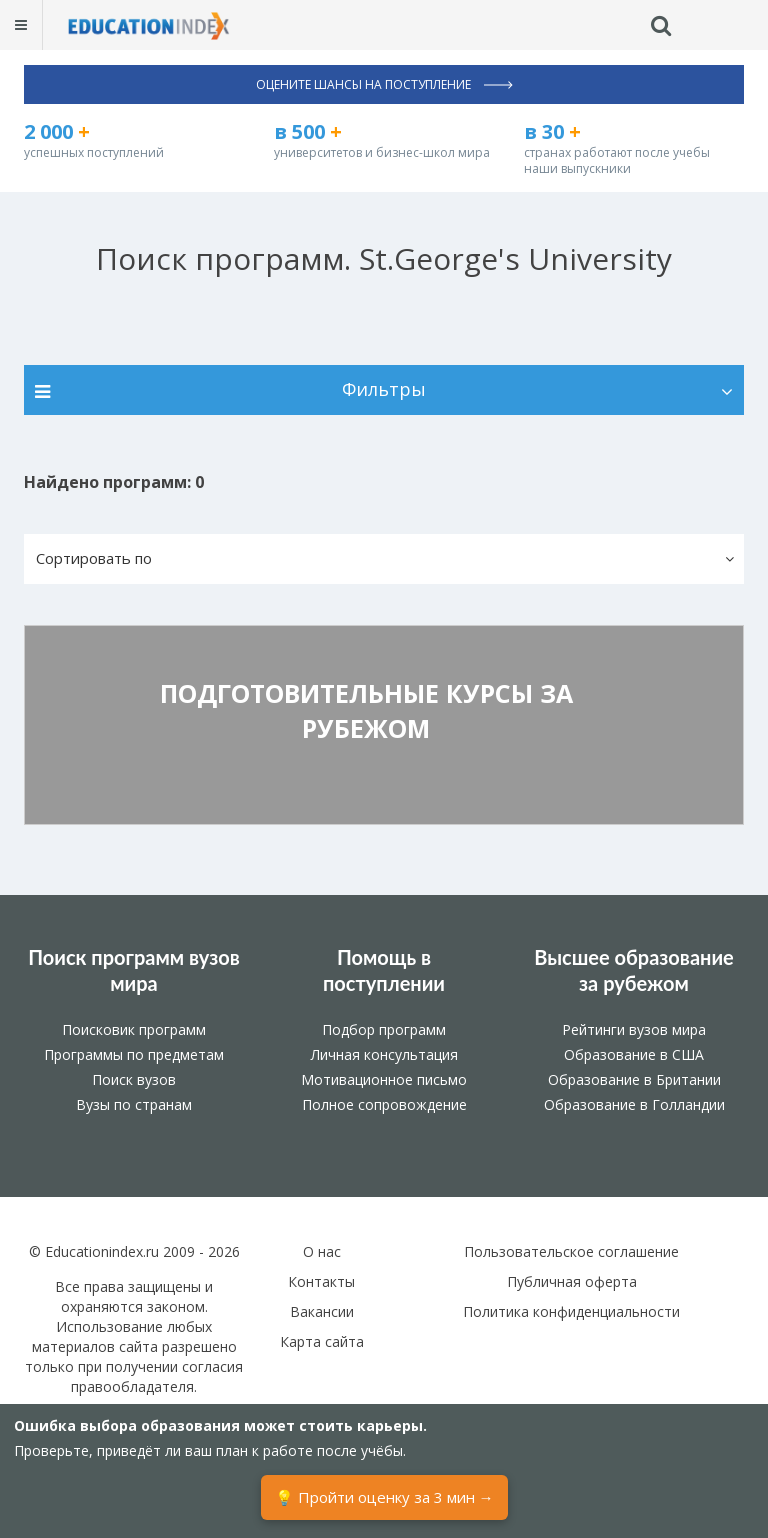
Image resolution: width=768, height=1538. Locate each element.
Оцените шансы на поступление (384, 84)
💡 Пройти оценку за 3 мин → (384, 1497)
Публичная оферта (572, 1281)
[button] (384, 559)
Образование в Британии (634, 1079)
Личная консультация (384, 1054)
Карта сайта (322, 1341)
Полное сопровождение (384, 1104)
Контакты (321, 1281)
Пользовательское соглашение (571, 1251)
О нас (322, 1251)
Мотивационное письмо (384, 1079)
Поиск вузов (134, 1079)
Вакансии (322, 1311)
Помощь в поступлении (384, 970)
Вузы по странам (134, 1104)
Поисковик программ (134, 1029)
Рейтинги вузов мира (634, 1029)
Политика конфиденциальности (571, 1311)
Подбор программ (384, 1029)
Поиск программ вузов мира (134, 970)
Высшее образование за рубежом (634, 970)
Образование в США (634, 1054)
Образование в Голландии (634, 1104)
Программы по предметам (134, 1054)
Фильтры (384, 389)
